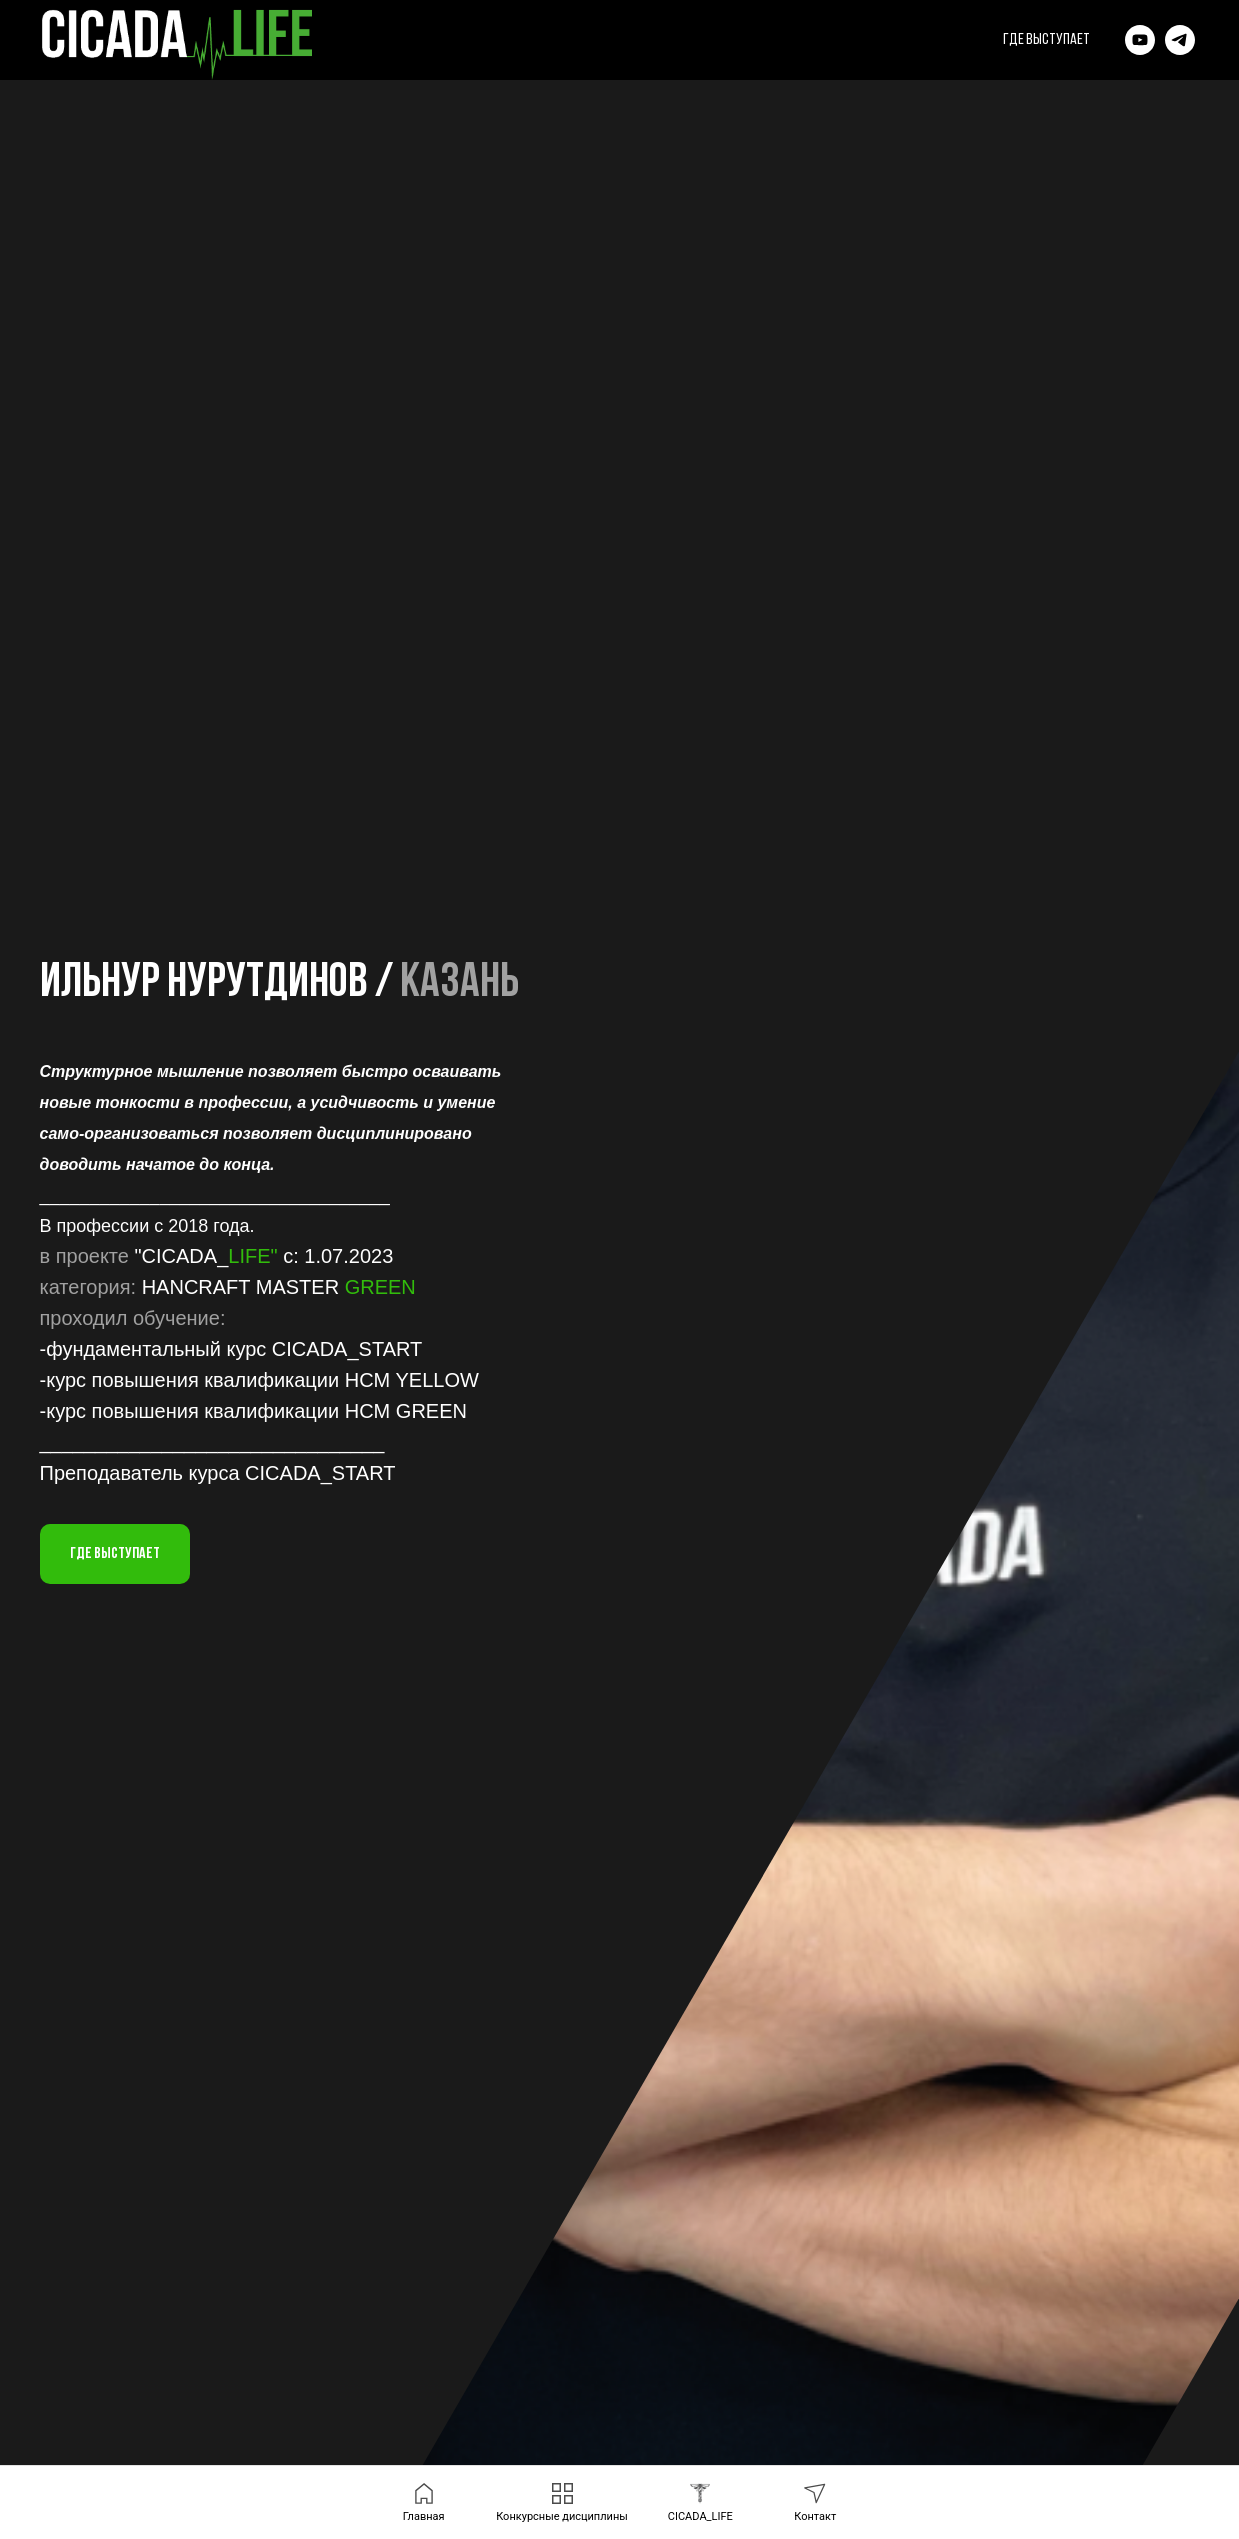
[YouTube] (1140, 40)
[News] (1180, 40)
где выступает (1046, 40)
